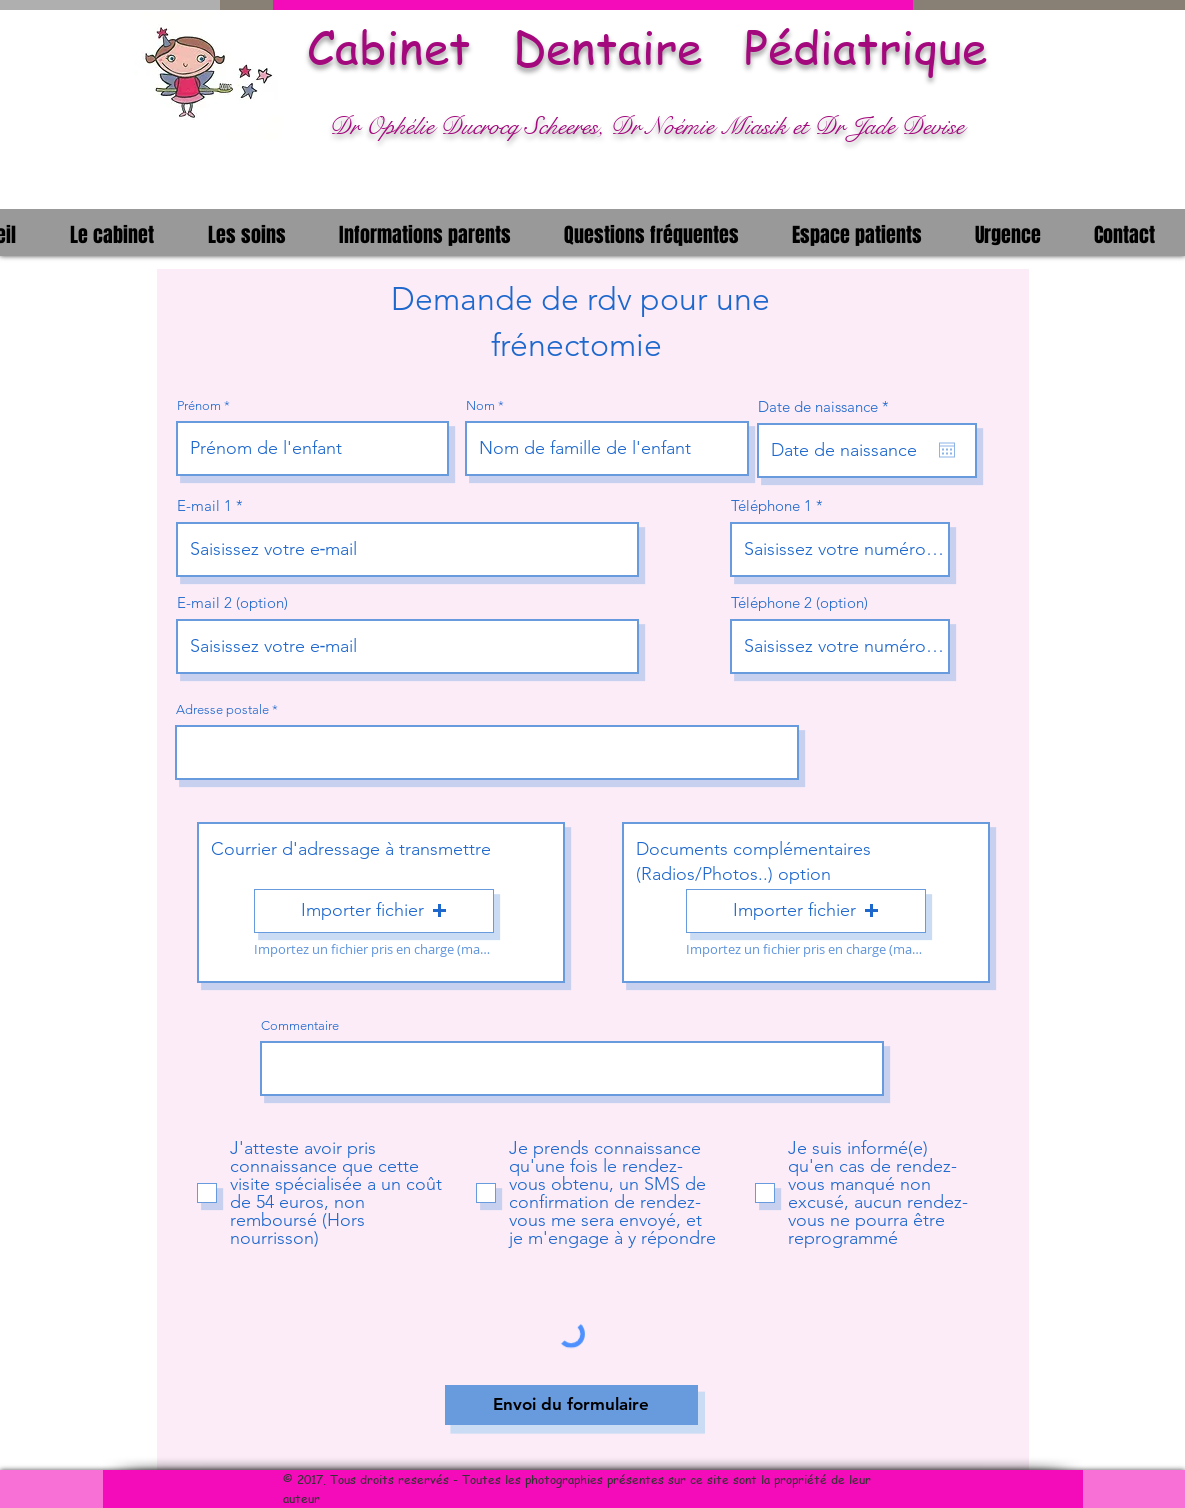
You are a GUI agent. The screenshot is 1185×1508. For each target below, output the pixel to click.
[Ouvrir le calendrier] (947, 450)
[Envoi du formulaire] (571, 1405)
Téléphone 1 (771, 505)
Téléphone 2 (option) (799, 602)
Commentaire (300, 1025)
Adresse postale (222, 709)
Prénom (199, 405)
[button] (112, 232)
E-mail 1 (204, 505)
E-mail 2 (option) (232, 602)
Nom (480, 405)
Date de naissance (827, 406)
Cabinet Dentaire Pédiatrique (647, 47)
